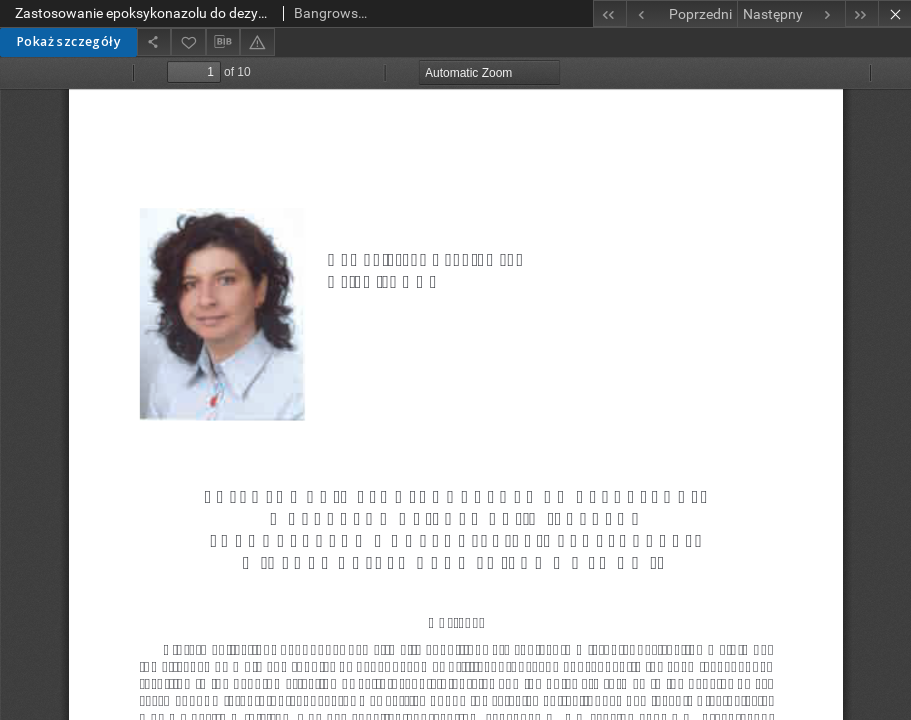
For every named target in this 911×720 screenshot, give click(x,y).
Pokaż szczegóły (68, 41)
